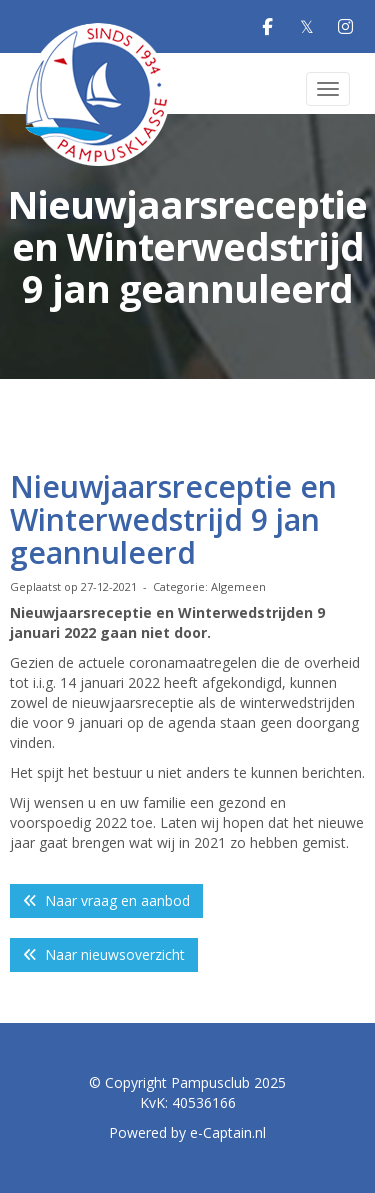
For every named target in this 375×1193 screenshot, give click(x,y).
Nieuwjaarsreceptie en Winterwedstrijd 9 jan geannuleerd (173, 519)
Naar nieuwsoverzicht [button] (104, 954)
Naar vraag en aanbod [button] (106, 900)
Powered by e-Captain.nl (187, 1132)
